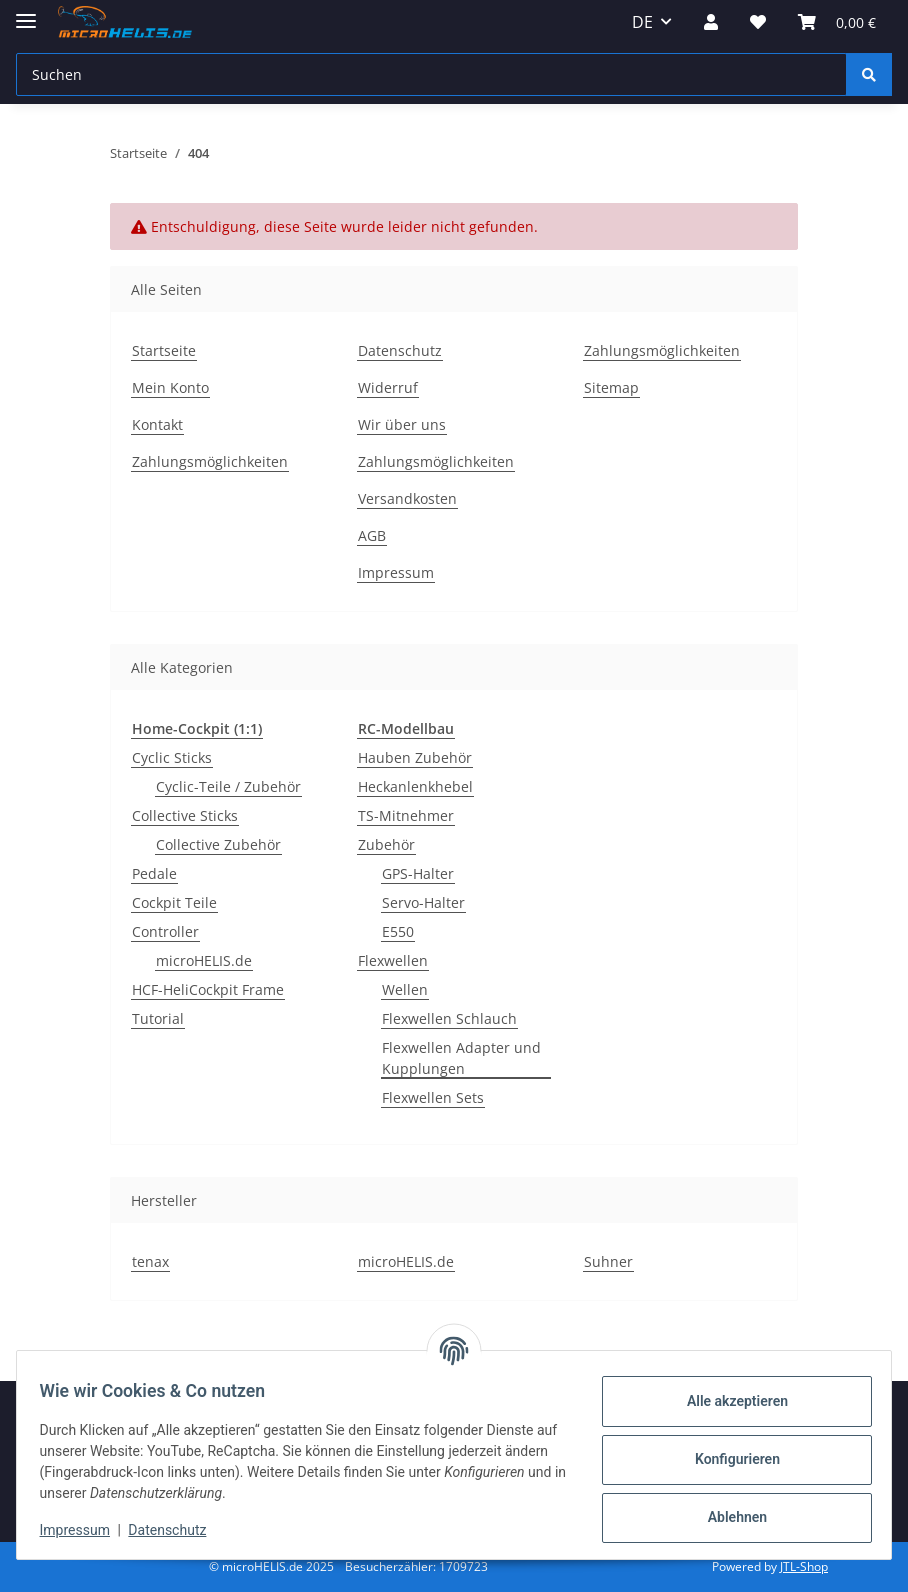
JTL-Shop (804, 1566)
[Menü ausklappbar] (26, 12)
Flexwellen (393, 960)
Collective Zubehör (218, 844)
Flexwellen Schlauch (449, 1018)
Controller (165, 931)
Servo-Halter (423, 902)
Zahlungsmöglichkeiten (210, 461)
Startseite (164, 350)
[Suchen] (431, 74)
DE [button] (642, 22)
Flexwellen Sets (433, 1097)
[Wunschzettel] (758, 22)
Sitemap (611, 387)
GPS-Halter (418, 873)
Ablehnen (727, 1517)
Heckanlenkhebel (415, 786)
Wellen (405, 989)
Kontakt (157, 424)
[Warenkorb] (837, 22)
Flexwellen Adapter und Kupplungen (461, 1058)
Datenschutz (177, 1530)
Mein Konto (170, 387)
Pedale (154, 873)
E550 (398, 931)
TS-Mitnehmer (406, 815)
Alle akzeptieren (727, 1401)
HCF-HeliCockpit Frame (208, 989)
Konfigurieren (727, 1459)
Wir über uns (402, 424)
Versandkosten (407, 498)
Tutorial (158, 1018)
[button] (711, 22)
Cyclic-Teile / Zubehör (228, 786)
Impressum (84, 1530)
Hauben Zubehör (415, 757)
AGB (372, 535)
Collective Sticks (185, 815)
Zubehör (386, 844)
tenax (150, 1261)
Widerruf (388, 387)
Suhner (608, 1261)
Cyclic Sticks (172, 757)
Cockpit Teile (174, 902)
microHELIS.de (204, 960)
